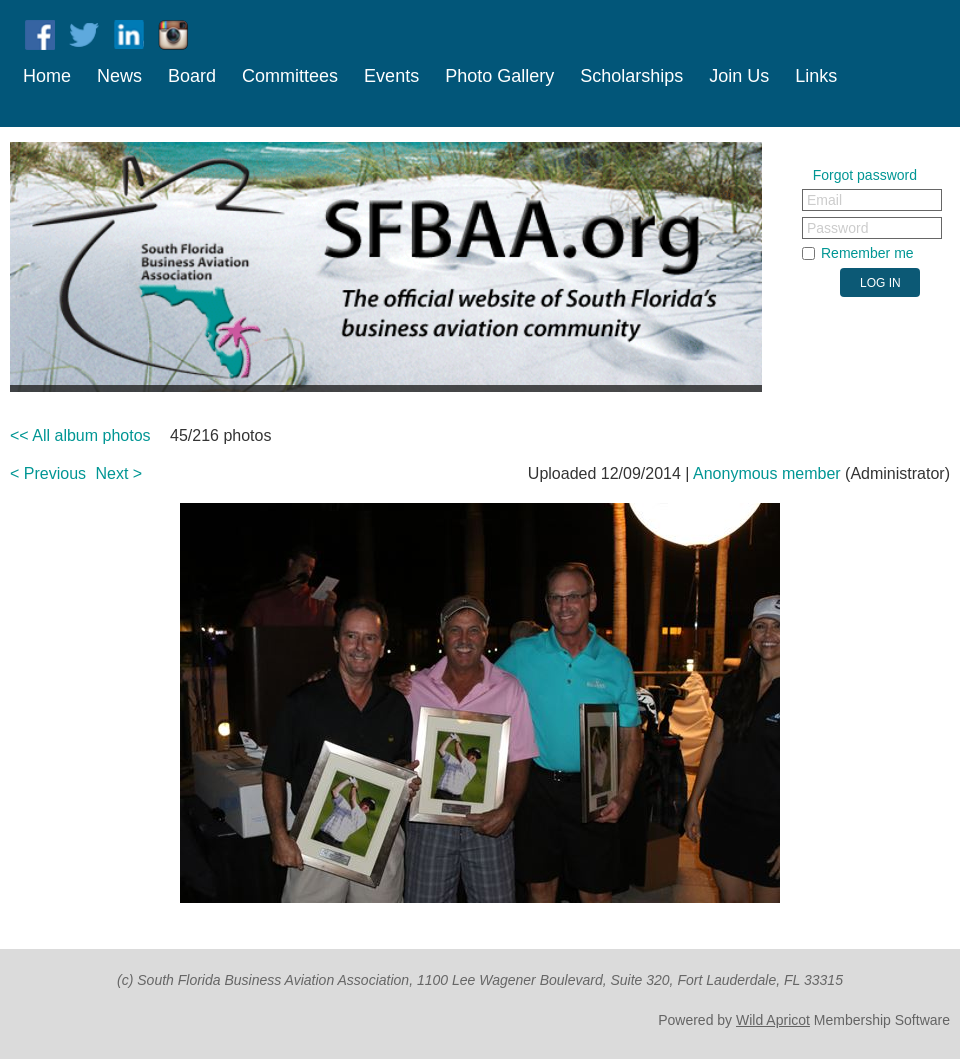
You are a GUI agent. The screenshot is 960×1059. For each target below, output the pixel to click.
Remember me (867, 253)
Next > (119, 473)
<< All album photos (80, 435)
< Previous (48, 473)
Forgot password (865, 175)
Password (837, 228)
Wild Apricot (773, 1020)
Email (824, 200)
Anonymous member (767, 473)
